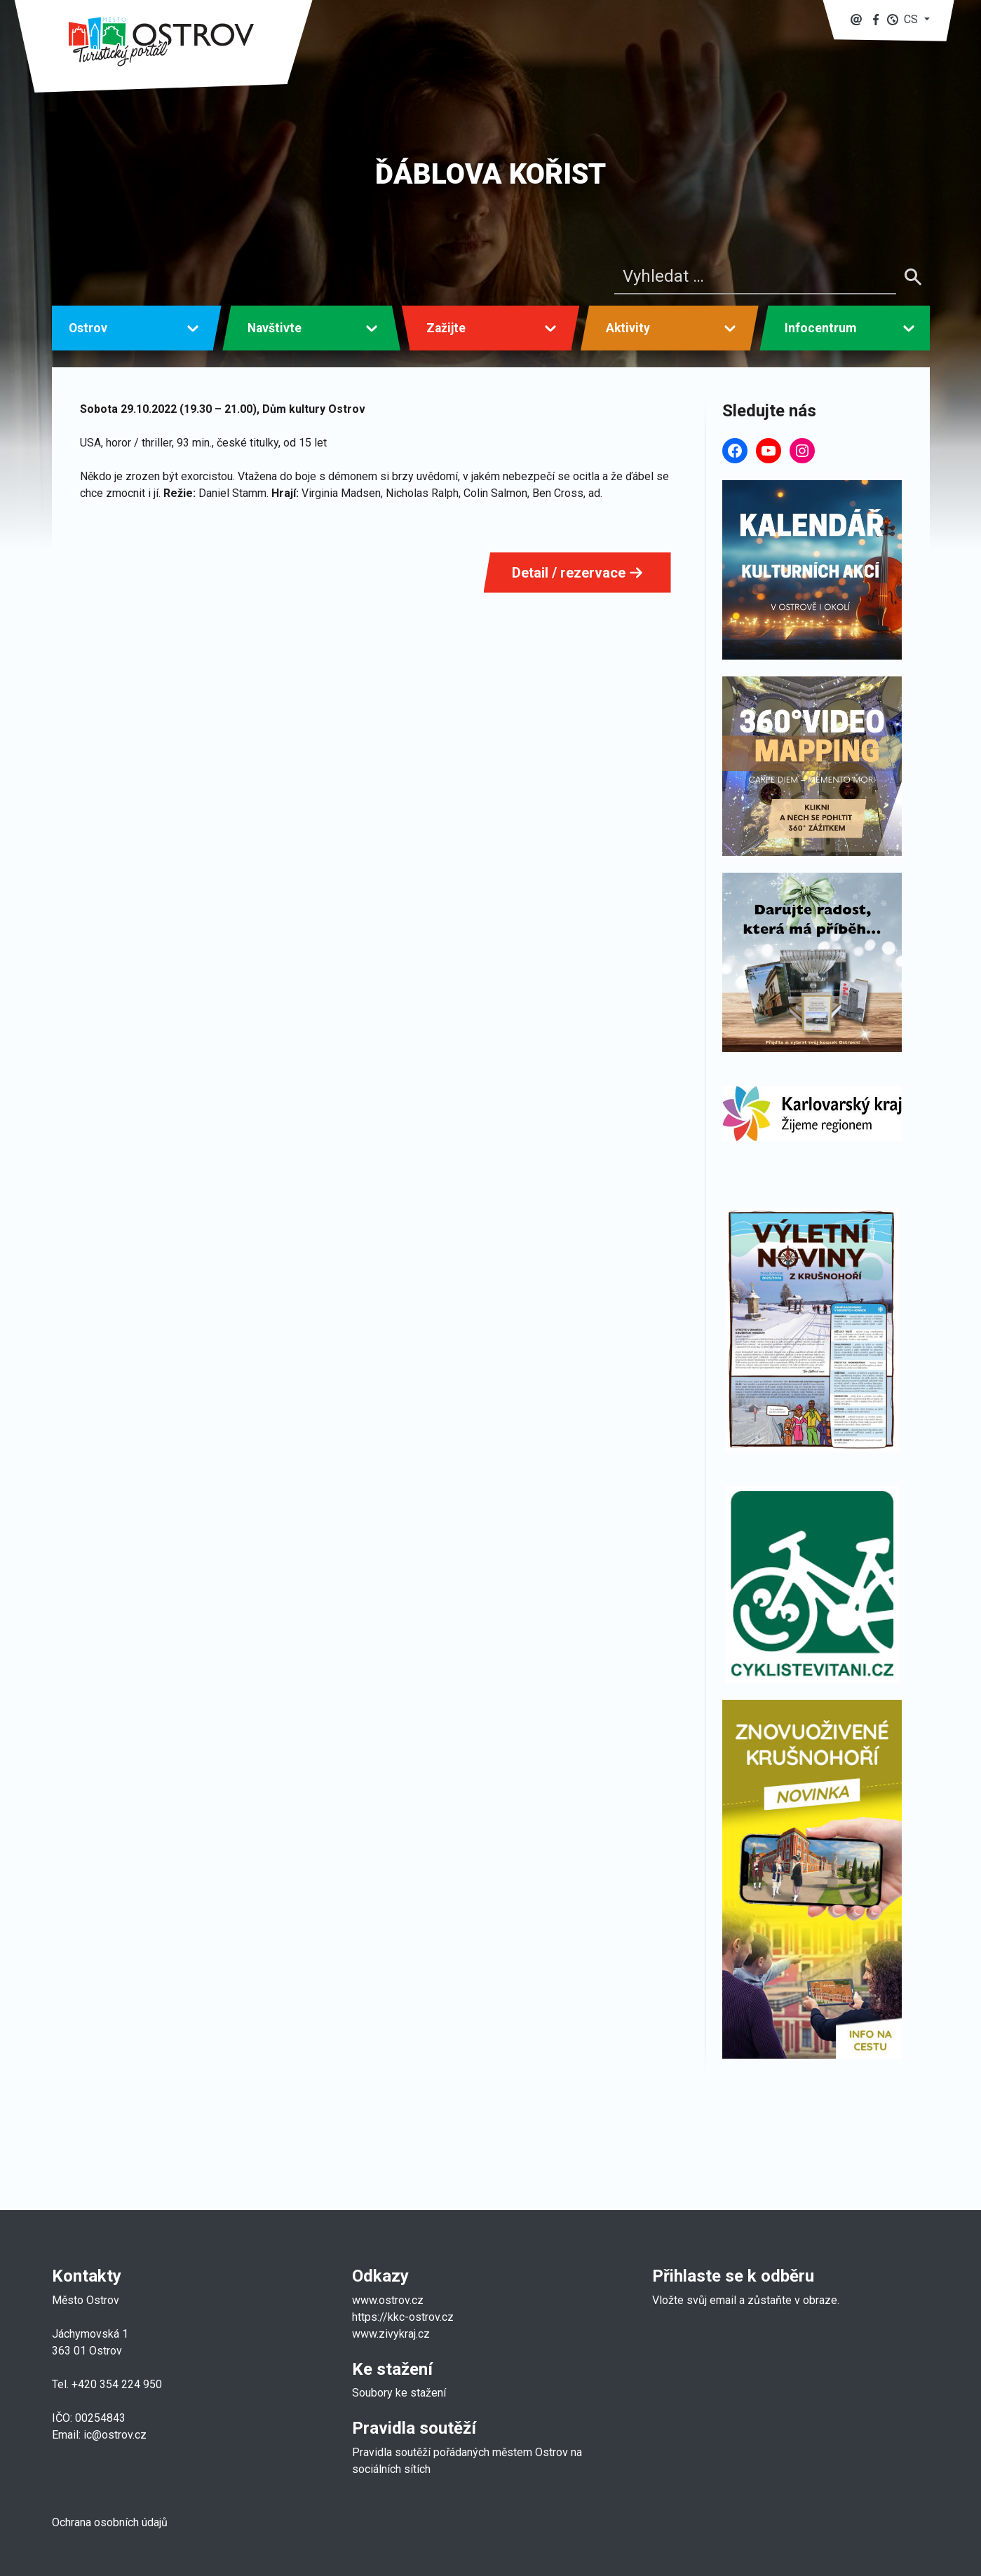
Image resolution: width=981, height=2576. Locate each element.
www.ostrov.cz (388, 2300)
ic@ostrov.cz (115, 2434)
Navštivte (275, 328)
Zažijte (446, 328)
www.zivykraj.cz (392, 2333)
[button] (908, 19)
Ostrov (88, 328)
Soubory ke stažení (399, 2392)
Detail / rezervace (577, 572)
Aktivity (628, 328)
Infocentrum (820, 328)
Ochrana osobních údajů (110, 2522)
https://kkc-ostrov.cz (403, 2317)
